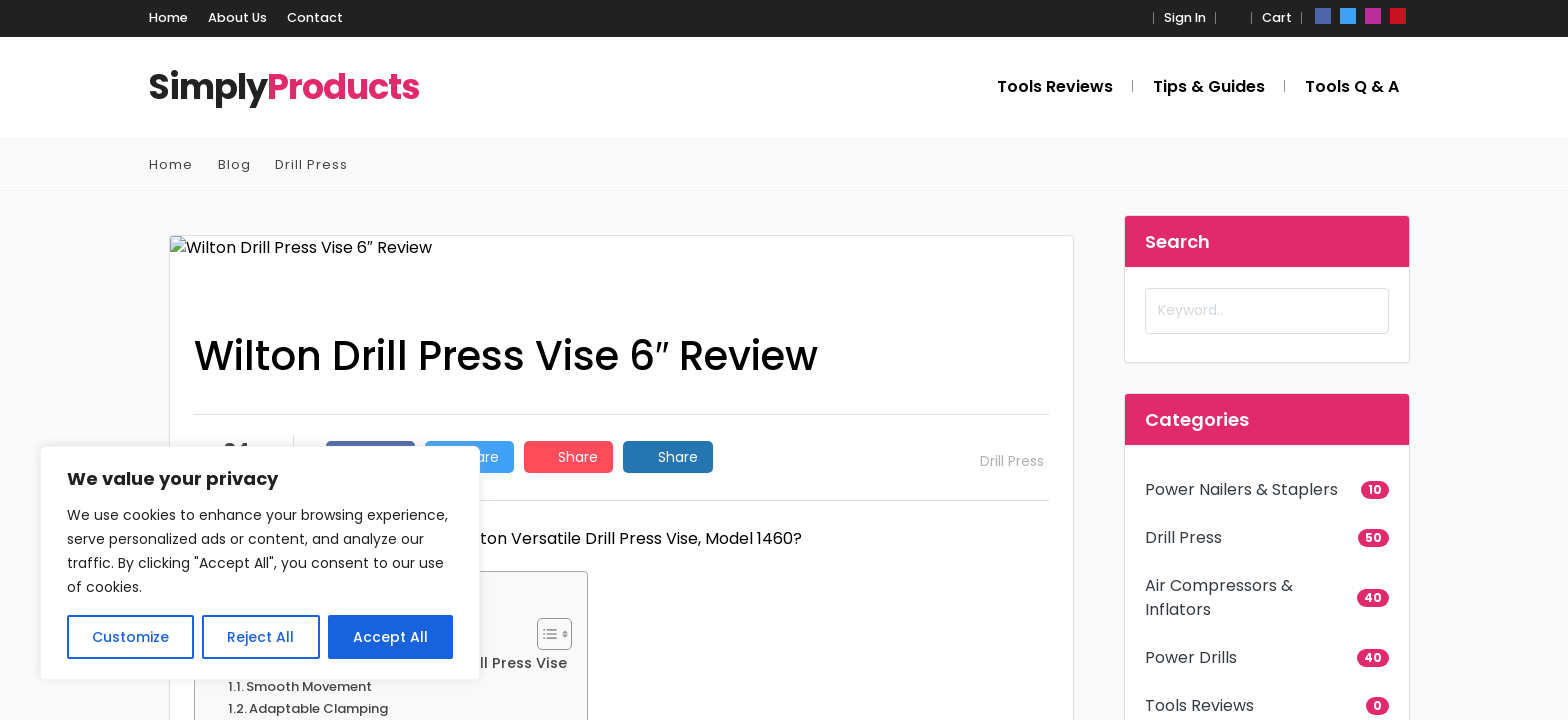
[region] (260, 563)
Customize (130, 637)
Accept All (390, 637)
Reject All (260, 637)
